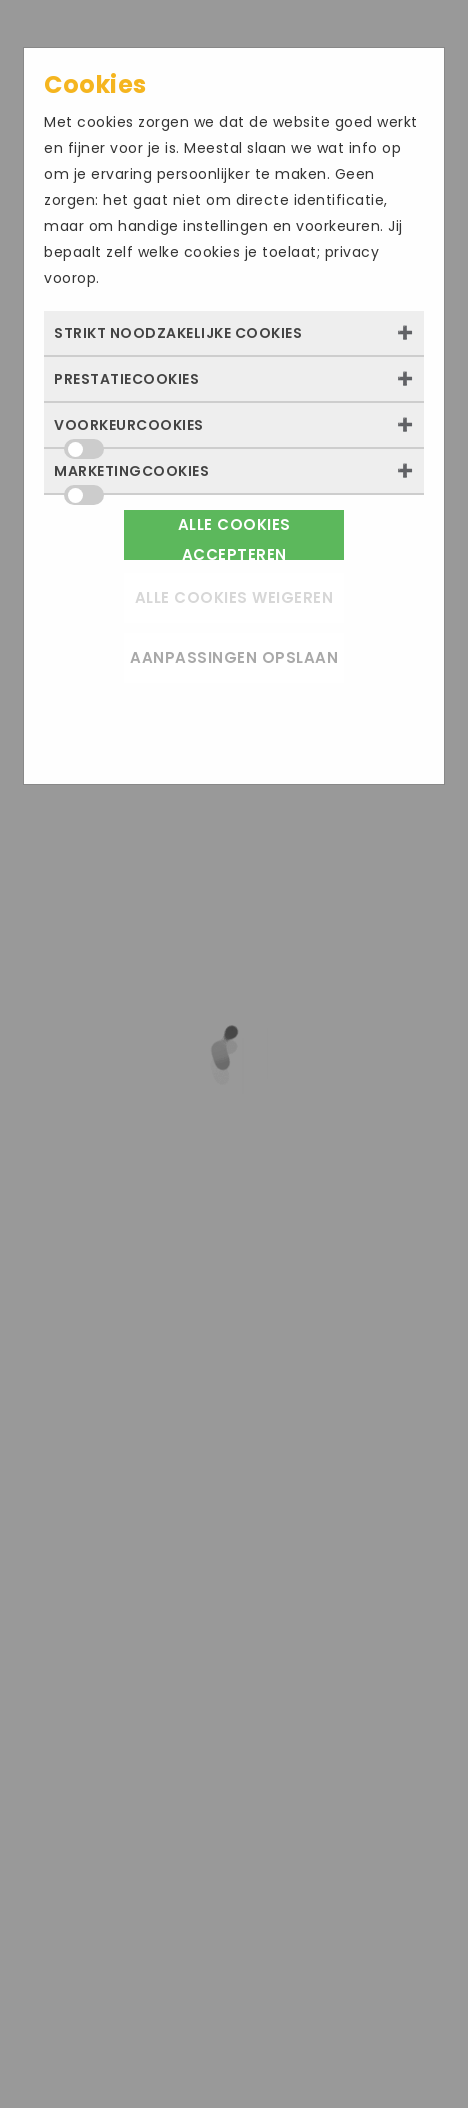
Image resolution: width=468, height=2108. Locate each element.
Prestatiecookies (126, 379)
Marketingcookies (131, 477)
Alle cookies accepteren (234, 537)
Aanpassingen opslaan (234, 657)
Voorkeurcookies (129, 431)
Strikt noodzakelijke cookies (178, 333)
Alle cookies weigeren (234, 597)
